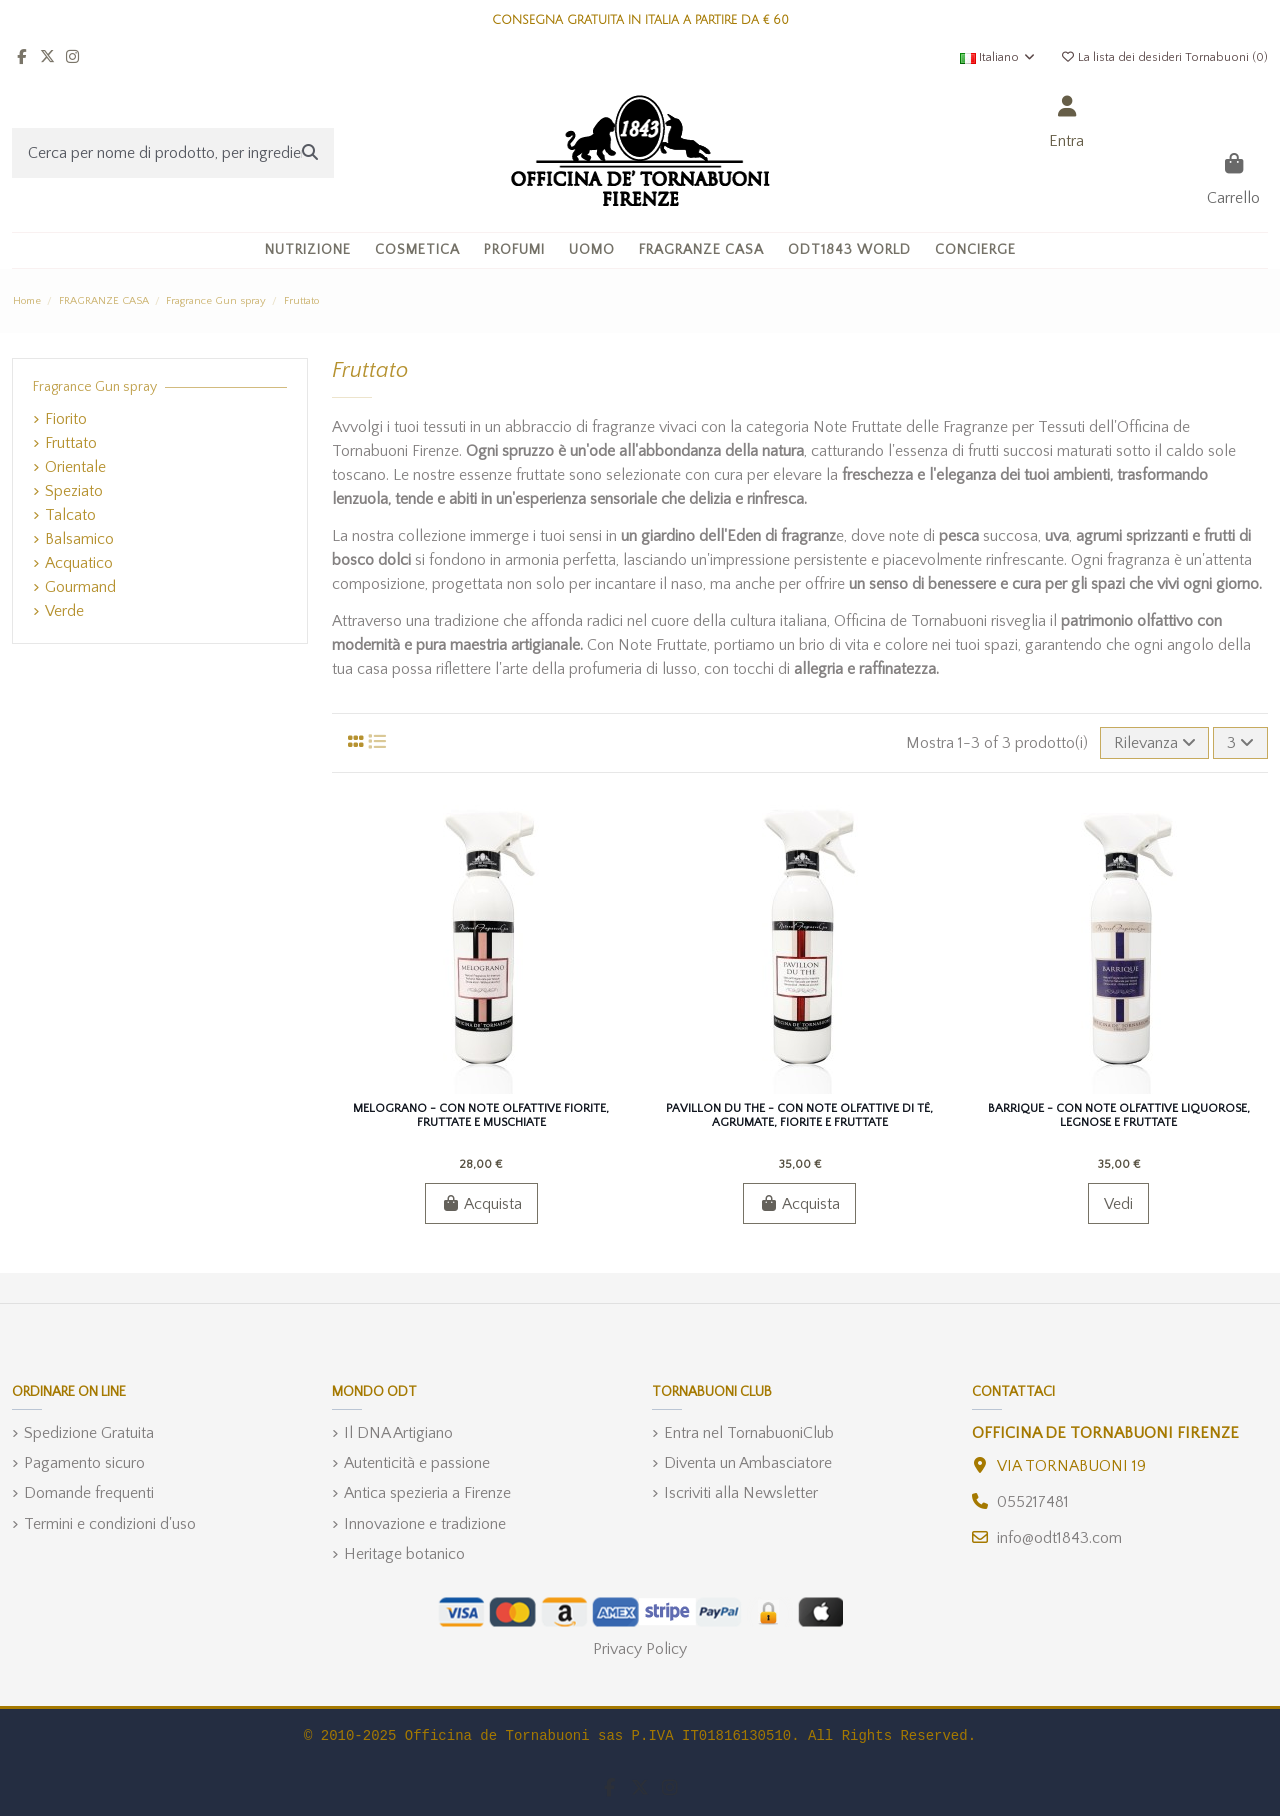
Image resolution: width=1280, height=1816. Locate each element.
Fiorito (66, 419)
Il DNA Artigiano (398, 1433)
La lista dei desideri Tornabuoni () (1164, 57)
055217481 (1033, 1502)
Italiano (998, 57)
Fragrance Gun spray (95, 387)
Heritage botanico (404, 1554)
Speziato (74, 491)
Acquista (481, 1204)
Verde (64, 611)
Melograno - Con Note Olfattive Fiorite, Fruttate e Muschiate (481, 1115)
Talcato (70, 515)
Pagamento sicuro (84, 1463)
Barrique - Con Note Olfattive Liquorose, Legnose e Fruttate (1119, 1115)
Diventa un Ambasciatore (748, 1463)
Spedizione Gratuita (89, 1433)
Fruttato (71, 443)
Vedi (1118, 1204)
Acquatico (79, 563)
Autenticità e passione (417, 1463)
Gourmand (80, 587)
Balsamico (79, 539)
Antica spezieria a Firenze (427, 1493)
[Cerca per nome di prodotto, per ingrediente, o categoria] (310, 153)
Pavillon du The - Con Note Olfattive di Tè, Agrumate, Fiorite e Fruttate (799, 1115)
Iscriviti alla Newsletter (741, 1493)
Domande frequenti (89, 1493)
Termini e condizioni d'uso (110, 1524)
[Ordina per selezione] (1155, 743)
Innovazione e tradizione (425, 1524)
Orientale (75, 467)
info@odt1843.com (1059, 1538)
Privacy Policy (640, 1649)
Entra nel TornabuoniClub (749, 1433)
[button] (417, 250)
